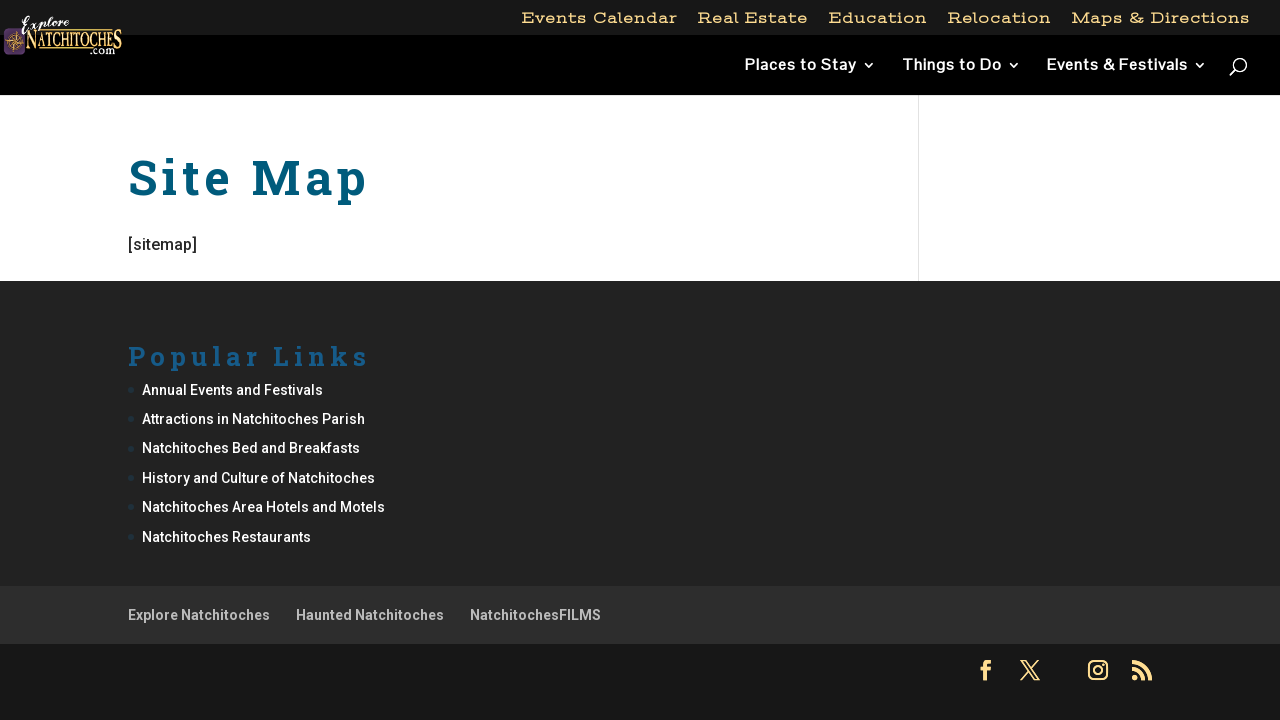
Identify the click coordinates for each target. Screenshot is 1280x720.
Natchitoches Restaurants (226, 537)
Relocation (999, 18)
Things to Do (952, 66)
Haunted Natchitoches (370, 615)
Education (878, 18)
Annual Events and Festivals (232, 390)
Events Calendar (599, 18)
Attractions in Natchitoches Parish (253, 419)
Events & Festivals (1117, 66)
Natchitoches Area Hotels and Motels (263, 507)
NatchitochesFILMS (535, 615)
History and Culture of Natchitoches (258, 478)
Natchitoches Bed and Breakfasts (251, 448)
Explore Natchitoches (199, 615)
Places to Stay (801, 66)
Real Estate (753, 18)
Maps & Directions (1161, 18)
